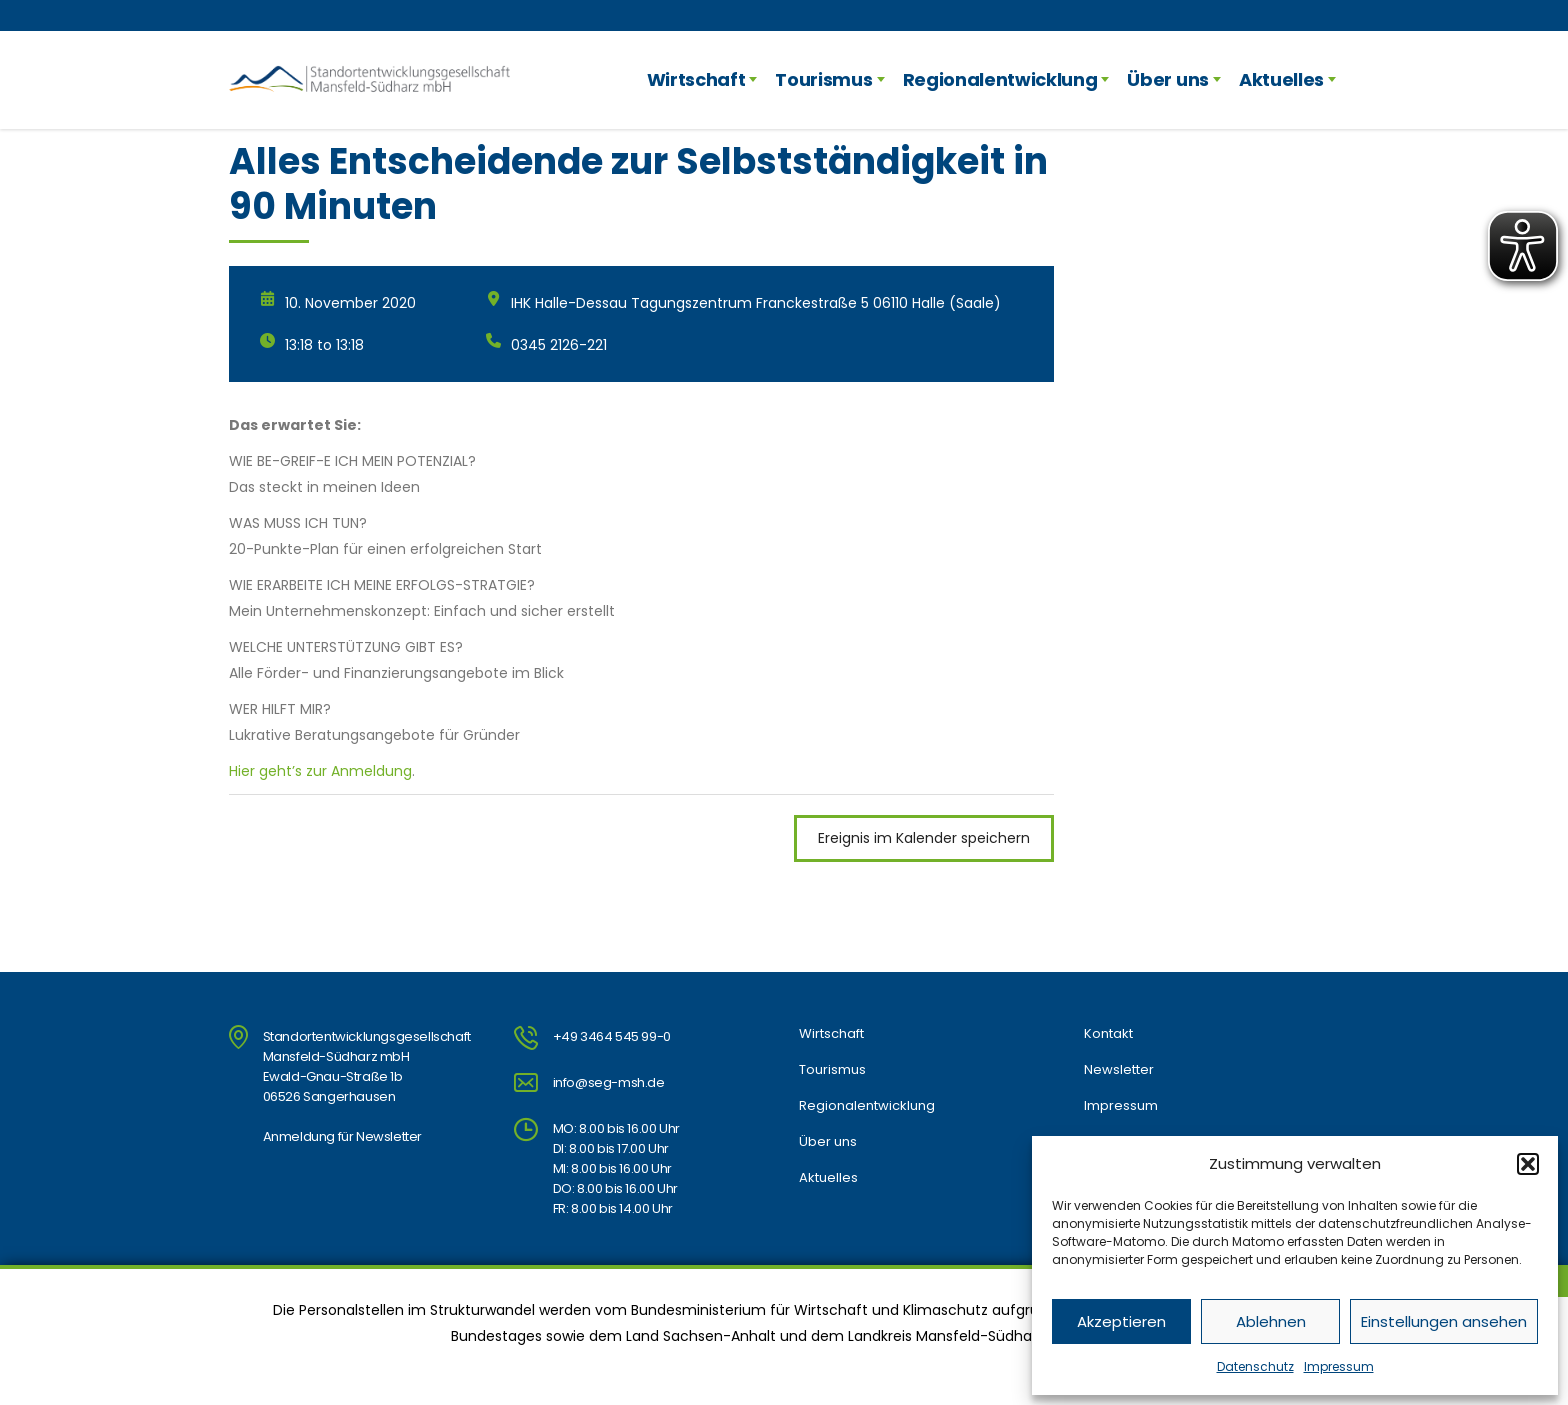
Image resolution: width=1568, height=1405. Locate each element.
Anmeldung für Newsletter (342, 1136)
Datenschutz (1255, 1366)
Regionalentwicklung (1000, 79)
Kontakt (1108, 1034)
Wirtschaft (696, 79)
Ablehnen (1271, 1321)
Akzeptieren (1121, 1321)
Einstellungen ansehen (1444, 1321)
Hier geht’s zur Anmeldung (320, 771)
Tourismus (823, 79)
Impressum (1339, 1366)
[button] (1528, 1164)
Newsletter (1119, 1070)
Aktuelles (1281, 79)
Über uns (1167, 79)
